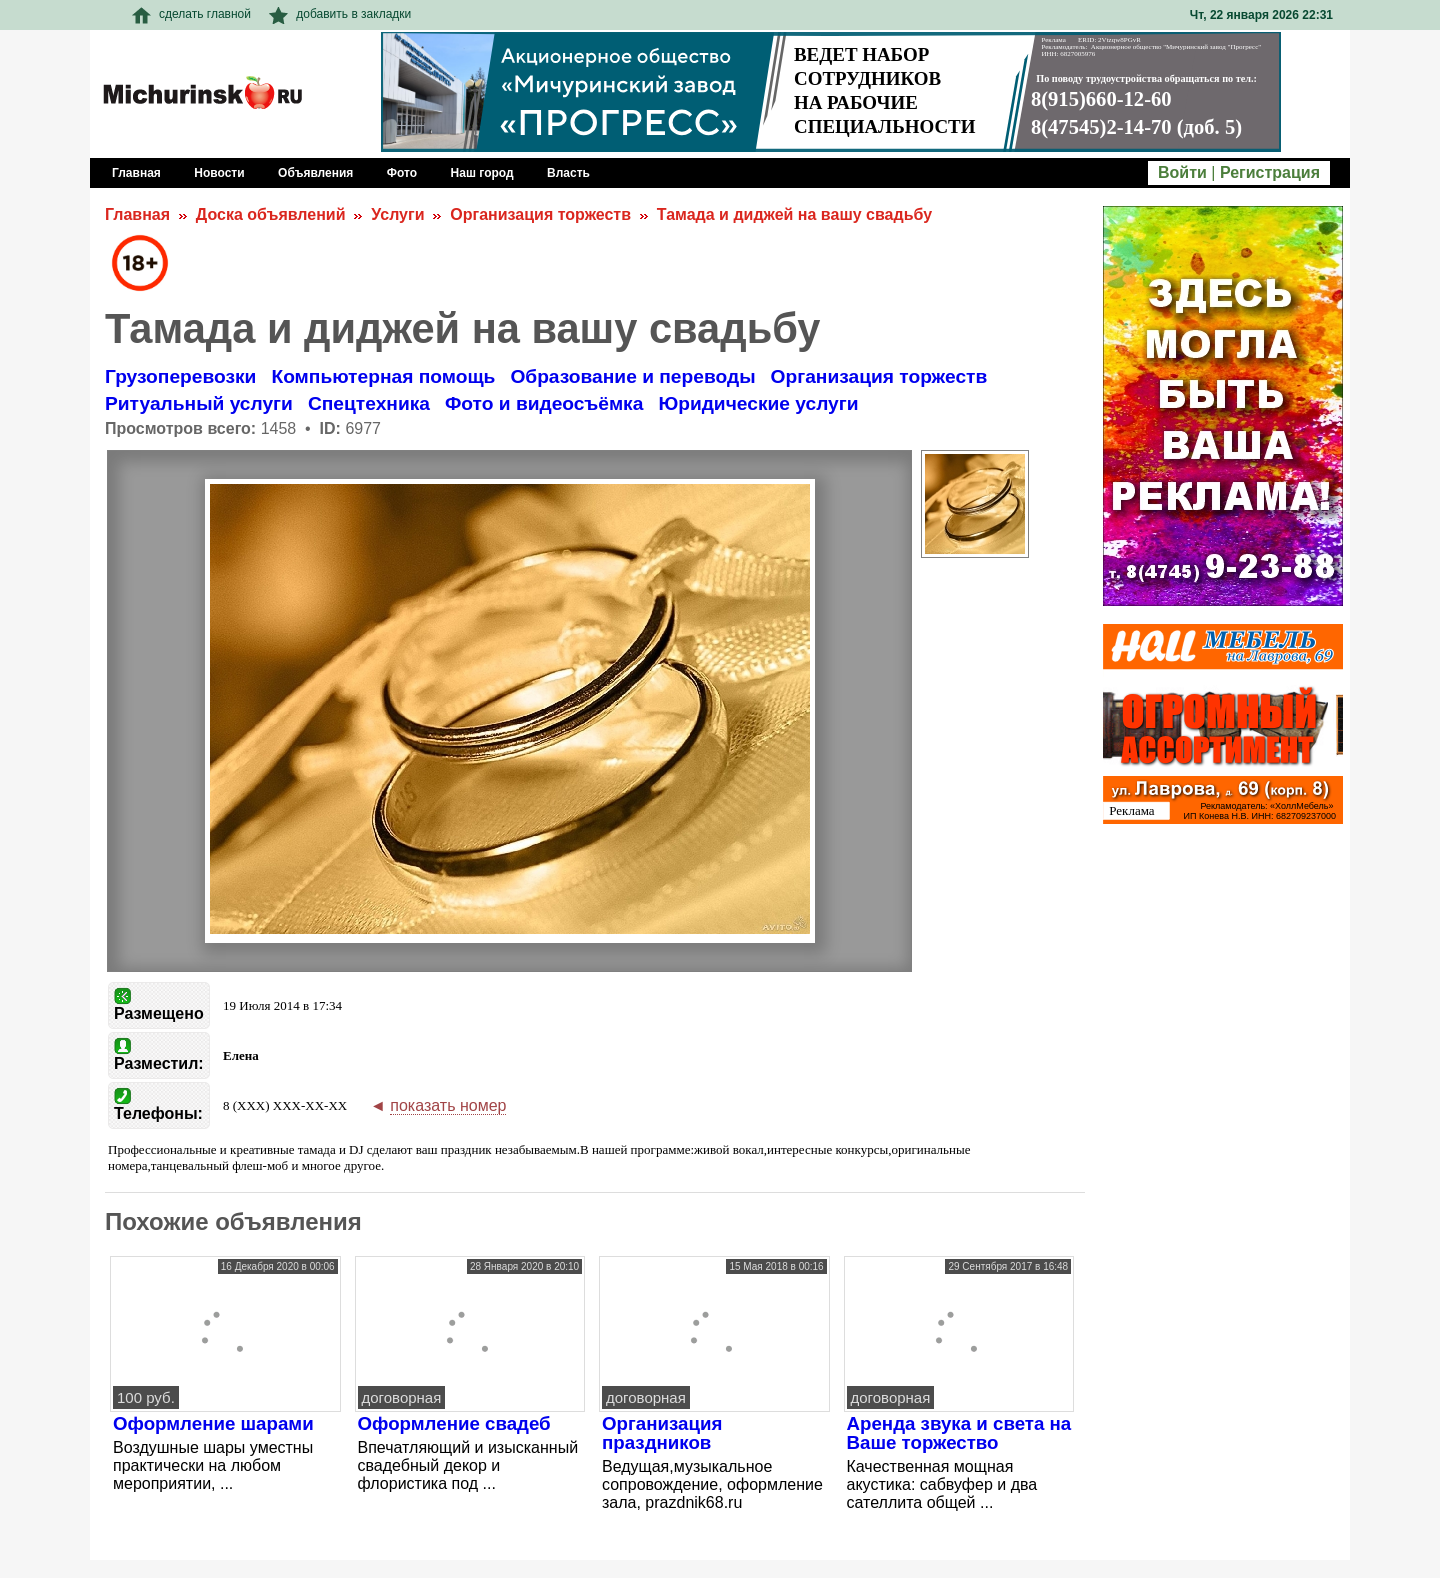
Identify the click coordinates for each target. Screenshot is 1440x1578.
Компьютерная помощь (383, 376)
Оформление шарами (213, 1423)
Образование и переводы (632, 376)
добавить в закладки (340, 14)
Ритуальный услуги (199, 403)
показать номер (448, 1105)
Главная (137, 214)
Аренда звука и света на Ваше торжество (959, 1433)
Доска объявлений (271, 214)
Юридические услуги (758, 403)
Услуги (397, 214)
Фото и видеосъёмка (544, 403)
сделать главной (191, 14)
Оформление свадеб (454, 1423)
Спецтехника (369, 403)
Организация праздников (662, 1433)
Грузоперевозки (180, 376)
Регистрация (1270, 172)
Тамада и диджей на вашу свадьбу (794, 214)
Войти (1182, 172)
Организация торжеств (540, 214)
